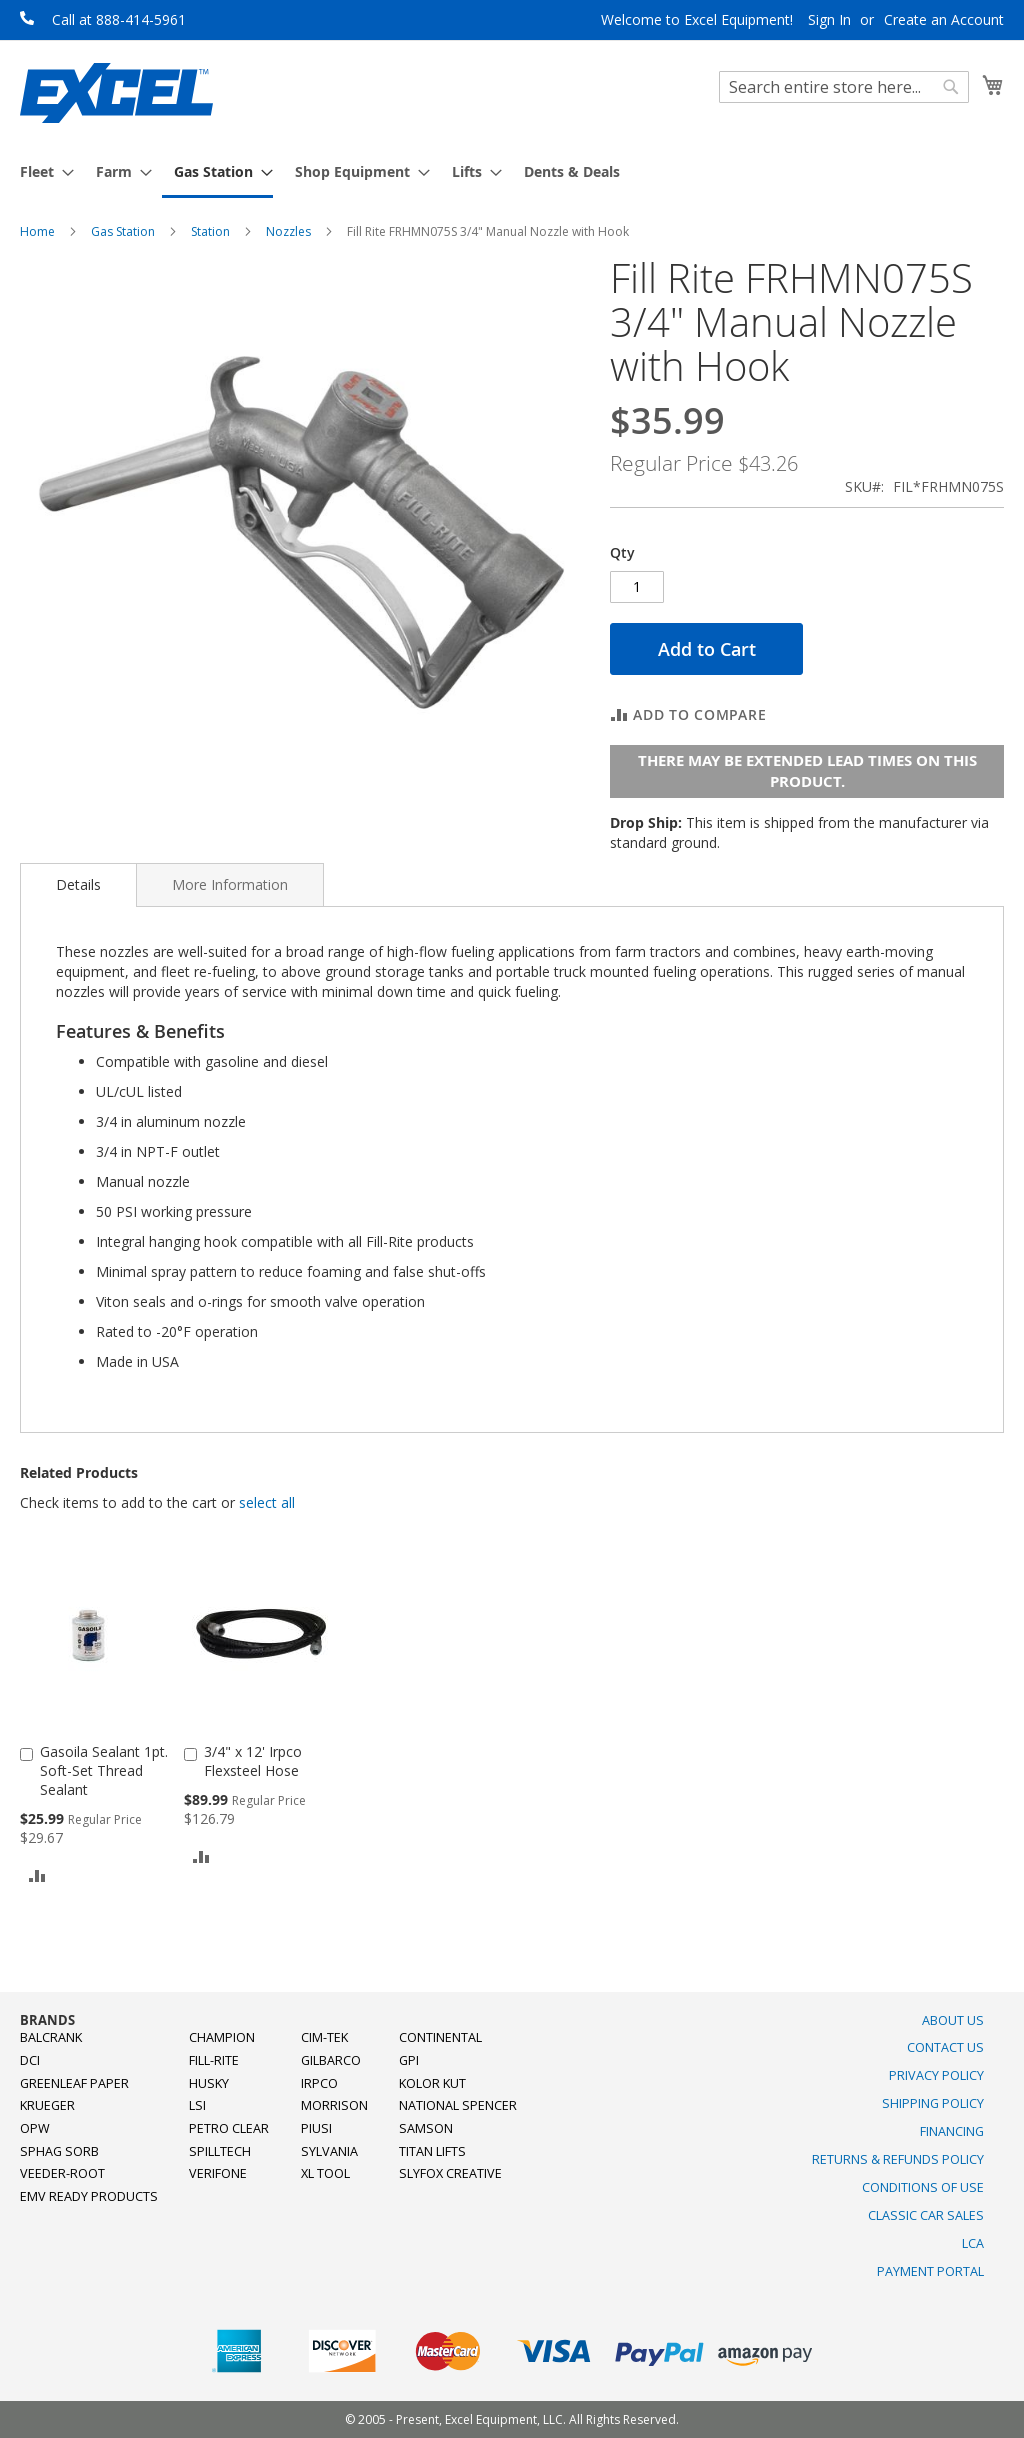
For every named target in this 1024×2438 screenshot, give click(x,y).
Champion (222, 2037)
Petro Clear (229, 2128)
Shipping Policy (933, 2103)
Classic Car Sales (926, 2215)
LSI (197, 2105)
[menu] (512, 173)
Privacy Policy (936, 2075)
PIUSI (316, 2128)
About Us (953, 2020)
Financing (952, 2131)
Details (78, 884)
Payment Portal (930, 2271)
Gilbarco (331, 2060)
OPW (35, 2128)
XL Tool (325, 2173)
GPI (409, 2060)
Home (37, 231)
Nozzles (288, 231)
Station (210, 231)
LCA (973, 2243)
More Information (230, 884)
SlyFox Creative (450, 2173)
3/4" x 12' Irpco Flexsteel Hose (253, 1761)
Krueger (47, 2105)
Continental (440, 2037)
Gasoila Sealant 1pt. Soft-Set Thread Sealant (104, 1770)
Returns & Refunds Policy (898, 2159)
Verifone (218, 2173)
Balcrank (51, 2037)
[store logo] (116, 93)
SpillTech (220, 2151)
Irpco (319, 2083)
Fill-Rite (214, 2060)
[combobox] (844, 87)
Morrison (334, 2105)
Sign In (829, 19)
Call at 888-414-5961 (119, 19)
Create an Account (944, 19)
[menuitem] (41, 171)
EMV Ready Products (89, 2196)
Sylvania (329, 2151)
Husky (209, 2083)
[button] (37, 1874)
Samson (426, 2128)
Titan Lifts (432, 2151)
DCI (30, 2060)
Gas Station (123, 231)
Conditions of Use (923, 2187)
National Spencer (458, 2105)
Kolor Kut (432, 2083)
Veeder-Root (62, 2173)
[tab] (78, 885)
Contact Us (945, 2047)
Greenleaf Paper (74, 2083)
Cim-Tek (324, 2037)
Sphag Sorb (59, 2151)
